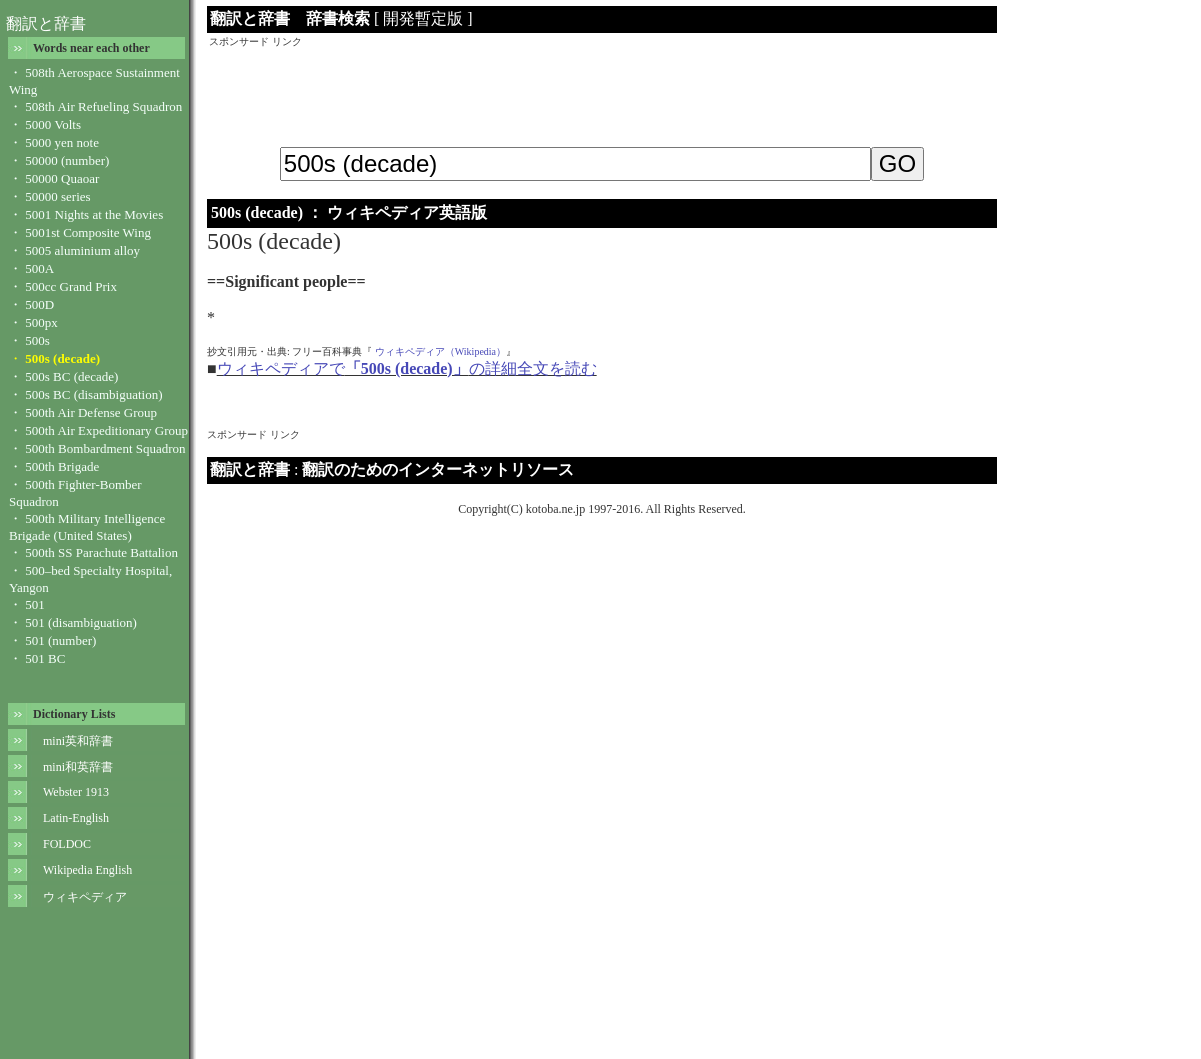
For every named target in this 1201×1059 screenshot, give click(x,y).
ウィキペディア (85, 897)
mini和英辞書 (78, 767)
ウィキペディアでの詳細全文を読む (407, 368)
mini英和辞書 (78, 741)
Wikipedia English (87, 870)
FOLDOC (67, 844)
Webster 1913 (76, 792)
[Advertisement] (602, 94)
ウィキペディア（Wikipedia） (440, 351)
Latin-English (76, 818)
